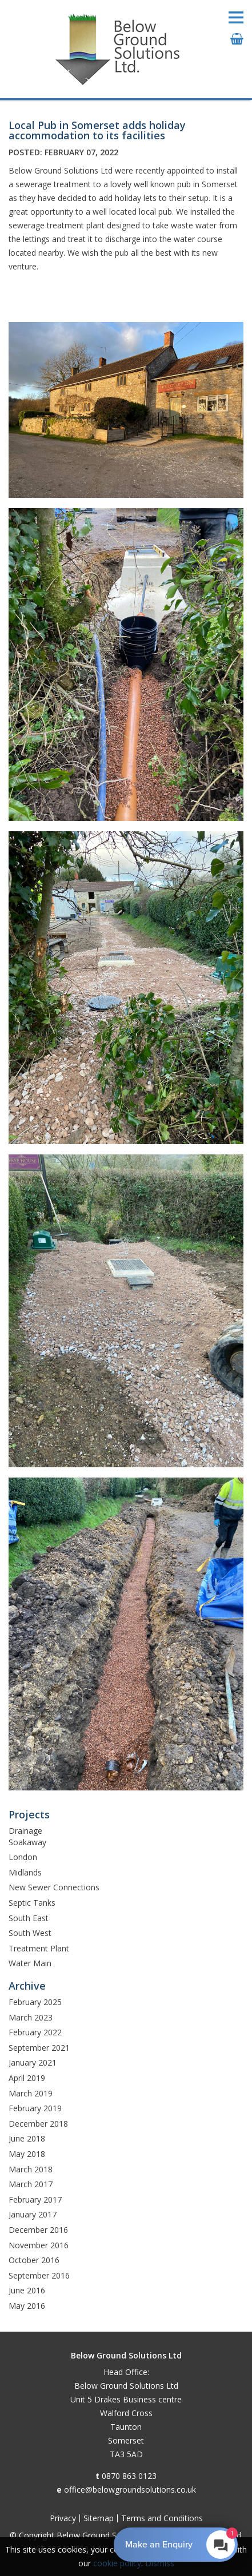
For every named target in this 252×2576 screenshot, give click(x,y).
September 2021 (39, 2047)
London (23, 1857)
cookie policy (117, 2563)
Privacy (63, 2518)
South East (29, 1918)
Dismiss (159, 2563)
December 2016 (38, 2229)
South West (30, 1932)
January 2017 (33, 2214)
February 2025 (35, 2002)
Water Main (30, 1963)
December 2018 (38, 2123)
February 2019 (35, 2108)
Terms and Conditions (162, 2518)
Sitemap (98, 2518)
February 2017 (35, 2199)
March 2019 (31, 2093)
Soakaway (27, 1842)
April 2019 (27, 2077)
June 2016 (27, 2290)
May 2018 (27, 2153)
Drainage (25, 1830)
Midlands (25, 1872)
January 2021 (33, 2062)
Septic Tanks (32, 1902)
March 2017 (31, 2184)
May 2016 (27, 2305)
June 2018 (27, 2138)
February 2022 (35, 2032)
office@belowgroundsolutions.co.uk (130, 2489)
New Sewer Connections (54, 1887)
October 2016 (34, 2260)
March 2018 (31, 2169)
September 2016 (39, 2275)
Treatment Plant (39, 1948)
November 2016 (39, 2245)
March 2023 (31, 2017)
